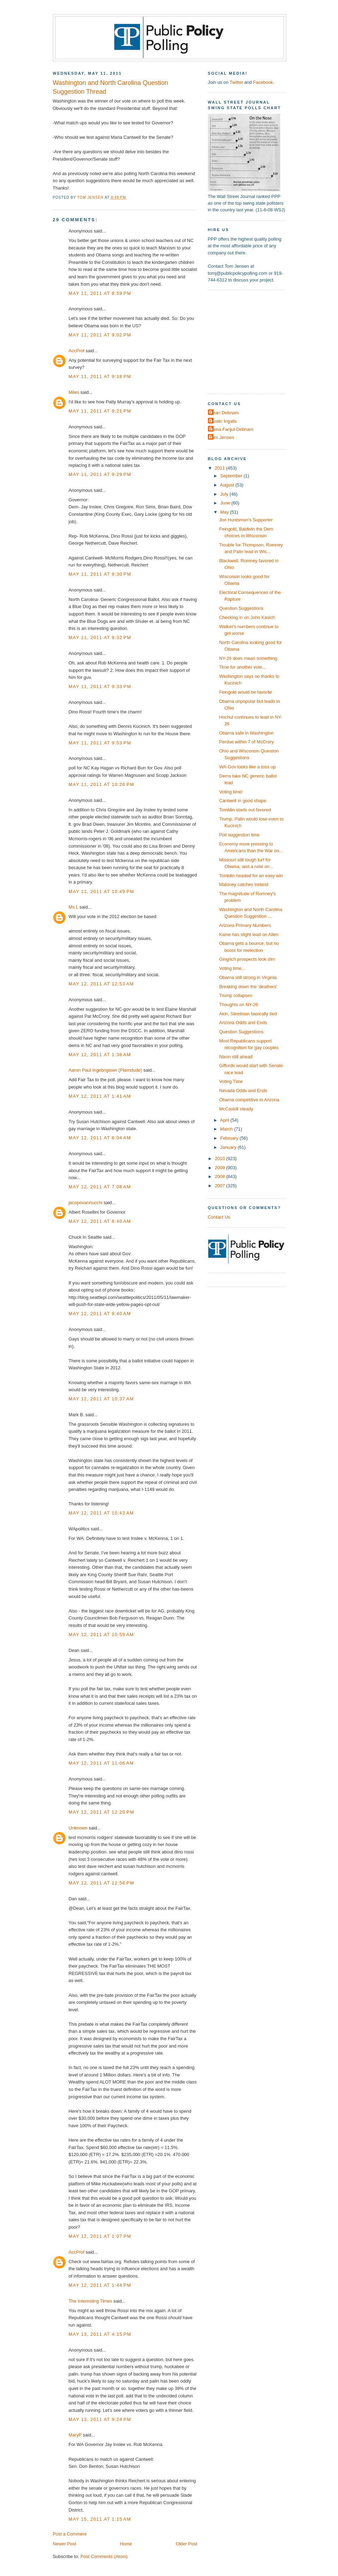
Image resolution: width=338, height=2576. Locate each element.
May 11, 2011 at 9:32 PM (100, 637)
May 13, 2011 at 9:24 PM (100, 2419)
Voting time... (232, 968)
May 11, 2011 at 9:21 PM (100, 411)
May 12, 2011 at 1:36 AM (100, 1054)
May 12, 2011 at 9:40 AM (100, 1313)
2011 (220, 468)
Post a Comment (70, 2534)
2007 (220, 1185)
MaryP (75, 2435)
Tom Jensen (222, 437)
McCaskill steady (236, 1108)
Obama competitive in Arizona (249, 1099)
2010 (220, 1158)
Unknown (78, 1828)
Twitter (236, 82)
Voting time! (231, 791)
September (232, 475)
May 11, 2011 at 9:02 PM (100, 335)
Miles (74, 392)
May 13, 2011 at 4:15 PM (100, 2334)
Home (126, 2543)
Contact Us (219, 1217)
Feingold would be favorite (245, 692)
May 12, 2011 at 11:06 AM (101, 1763)
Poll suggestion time (239, 834)
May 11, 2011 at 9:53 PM (100, 742)
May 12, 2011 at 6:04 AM (100, 1137)
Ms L (73, 907)
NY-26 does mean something (248, 658)
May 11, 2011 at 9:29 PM (100, 474)
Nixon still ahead (235, 1056)
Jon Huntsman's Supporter (246, 519)
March (227, 1129)
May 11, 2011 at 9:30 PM (100, 574)
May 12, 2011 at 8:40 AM (100, 1221)
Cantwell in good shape (242, 800)
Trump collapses (235, 995)
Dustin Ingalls (223, 421)
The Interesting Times (90, 2301)
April (225, 1120)
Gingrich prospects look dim (247, 959)
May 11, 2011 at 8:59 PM (100, 293)
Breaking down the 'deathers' (248, 986)
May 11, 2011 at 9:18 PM (100, 376)
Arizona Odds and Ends (243, 1022)
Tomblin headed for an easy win (251, 875)
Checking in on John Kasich (247, 617)
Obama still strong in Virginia (248, 977)
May (225, 512)
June (225, 503)
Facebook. (263, 82)
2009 (220, 1167)
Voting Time (231, 1081)
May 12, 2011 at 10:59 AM (101, 1634)
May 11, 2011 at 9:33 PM (100, 686)
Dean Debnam (224, 412)
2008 (220, 1176)
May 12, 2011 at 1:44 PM (100, 2285)
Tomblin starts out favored (245, 809)
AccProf (77, 350)
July (224, 494)
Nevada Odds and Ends (243, 1090)
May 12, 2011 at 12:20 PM (101, 1812)
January (229, 1147)
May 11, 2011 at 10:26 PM (101, 784)
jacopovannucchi (86, 1202)
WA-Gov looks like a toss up (247, 766)
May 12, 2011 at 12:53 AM (101, 983)
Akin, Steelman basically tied (248, 1013)
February (230, 1138)
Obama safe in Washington (246, 733)
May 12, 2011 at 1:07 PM (100, 2236)
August (227, 485)
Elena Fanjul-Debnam (231, 429)
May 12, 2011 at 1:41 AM (100, 1096)
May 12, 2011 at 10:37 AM (101, 1398)
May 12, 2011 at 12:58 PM (101, 1882)
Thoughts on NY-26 (238, 1004)
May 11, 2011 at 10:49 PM (101, 891)
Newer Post (64, 2543)
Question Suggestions (241, 608)
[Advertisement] (252, 341)
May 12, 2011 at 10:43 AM (101, 1513)
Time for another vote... (242, 667)
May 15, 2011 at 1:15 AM (100, 2519)
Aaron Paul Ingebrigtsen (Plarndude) (105, 1070)
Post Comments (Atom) (104, 2556)
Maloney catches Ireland (243, 884)
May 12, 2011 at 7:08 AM (100, 1186)
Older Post (186, 2543)
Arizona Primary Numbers (245, 925)
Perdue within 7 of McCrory (246, 741)
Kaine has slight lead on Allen (248, 934)
